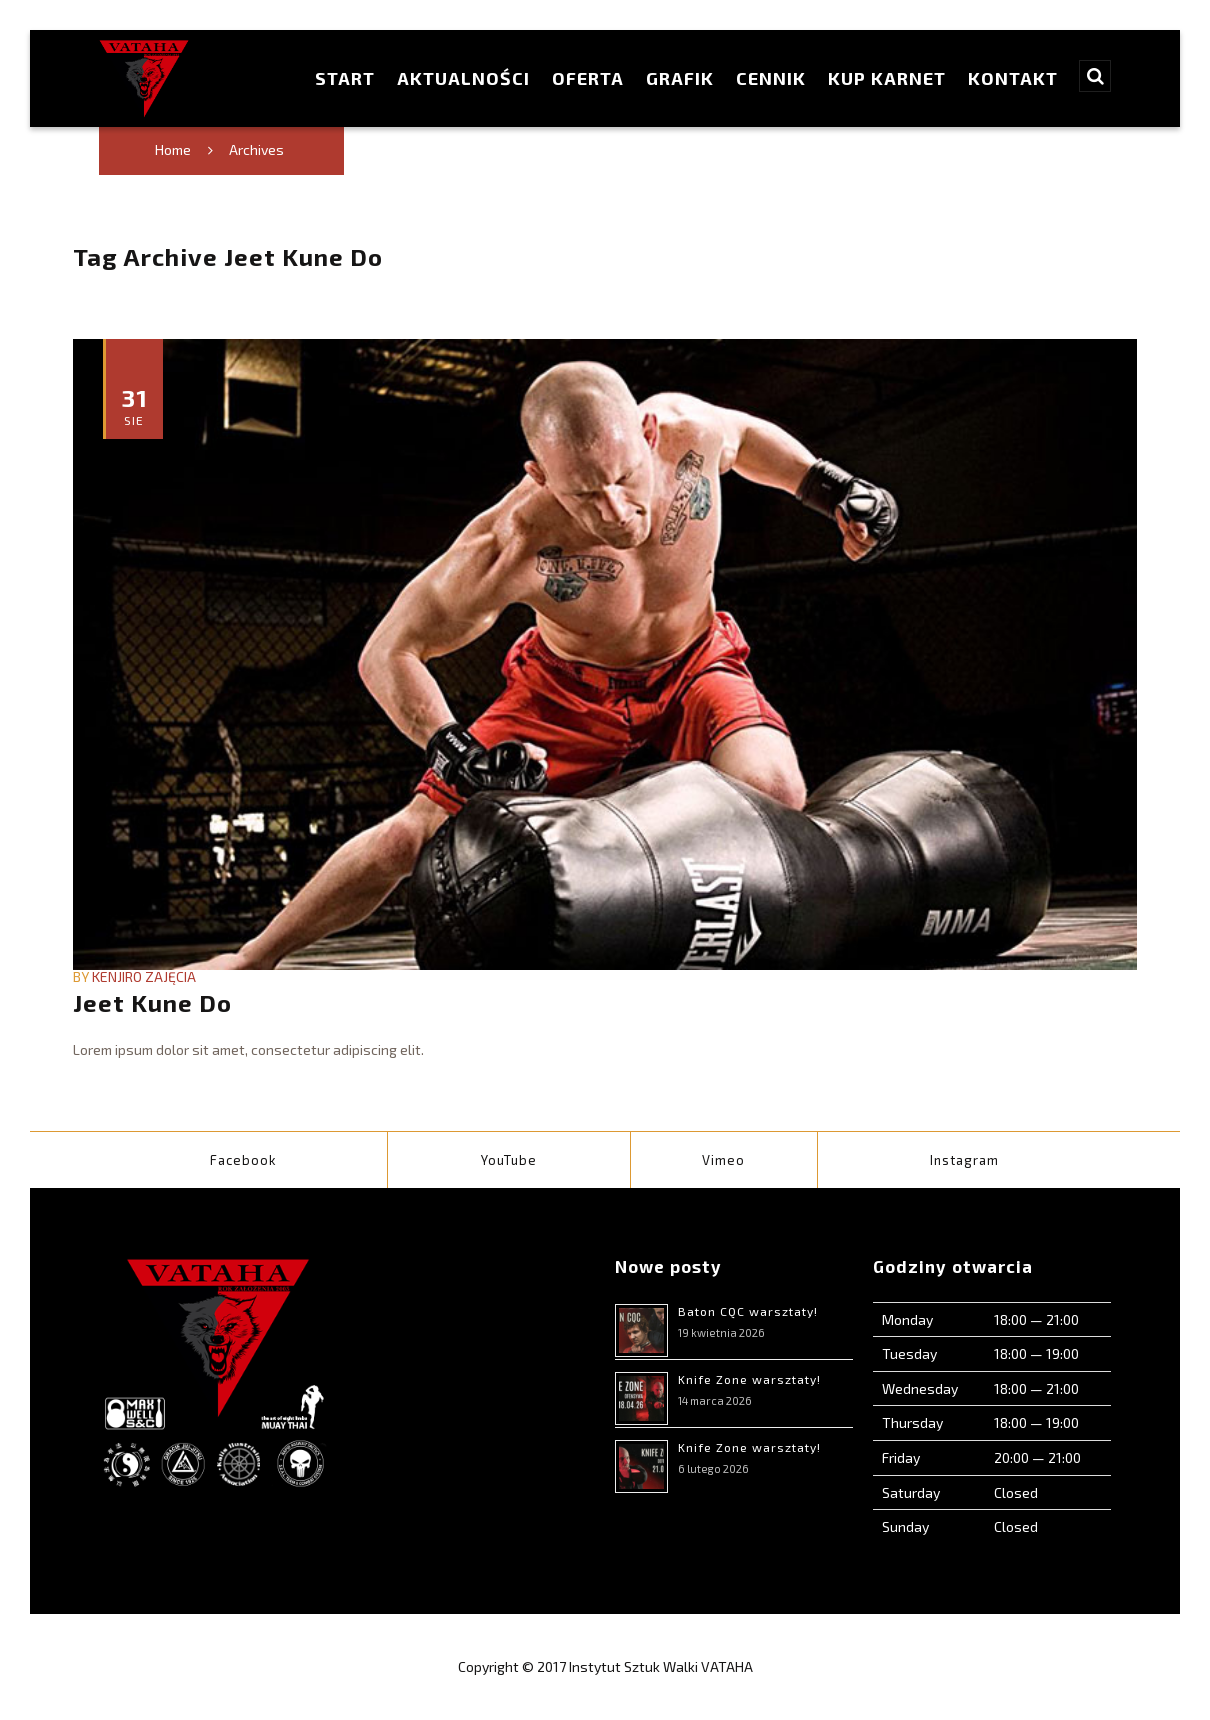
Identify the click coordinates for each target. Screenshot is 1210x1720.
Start (345, 78)
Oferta (588, 78)
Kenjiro (117, 976)
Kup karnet (887, 78)
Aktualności (463, 78)
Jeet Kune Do (152, 1002)
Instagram (964, 1160)
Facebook (243, 1160)
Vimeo (723, 1160)
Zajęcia (170, 976)
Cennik (771, 78)
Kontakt (1013, 78)
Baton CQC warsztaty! (748, 1311)
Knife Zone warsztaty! (749, 1379)
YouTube (509, 1160)
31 (134, 406)
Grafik (680, 78)
